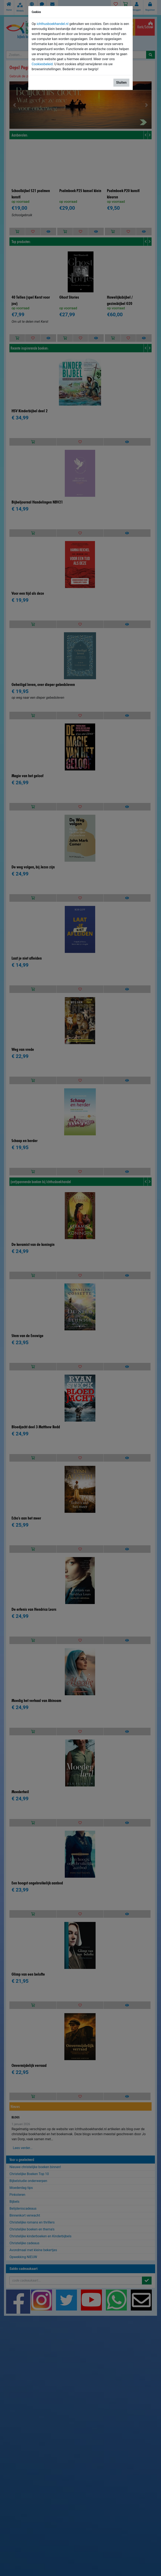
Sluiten (121, 83)
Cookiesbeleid (42, 64)
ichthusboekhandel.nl (53, 24)
